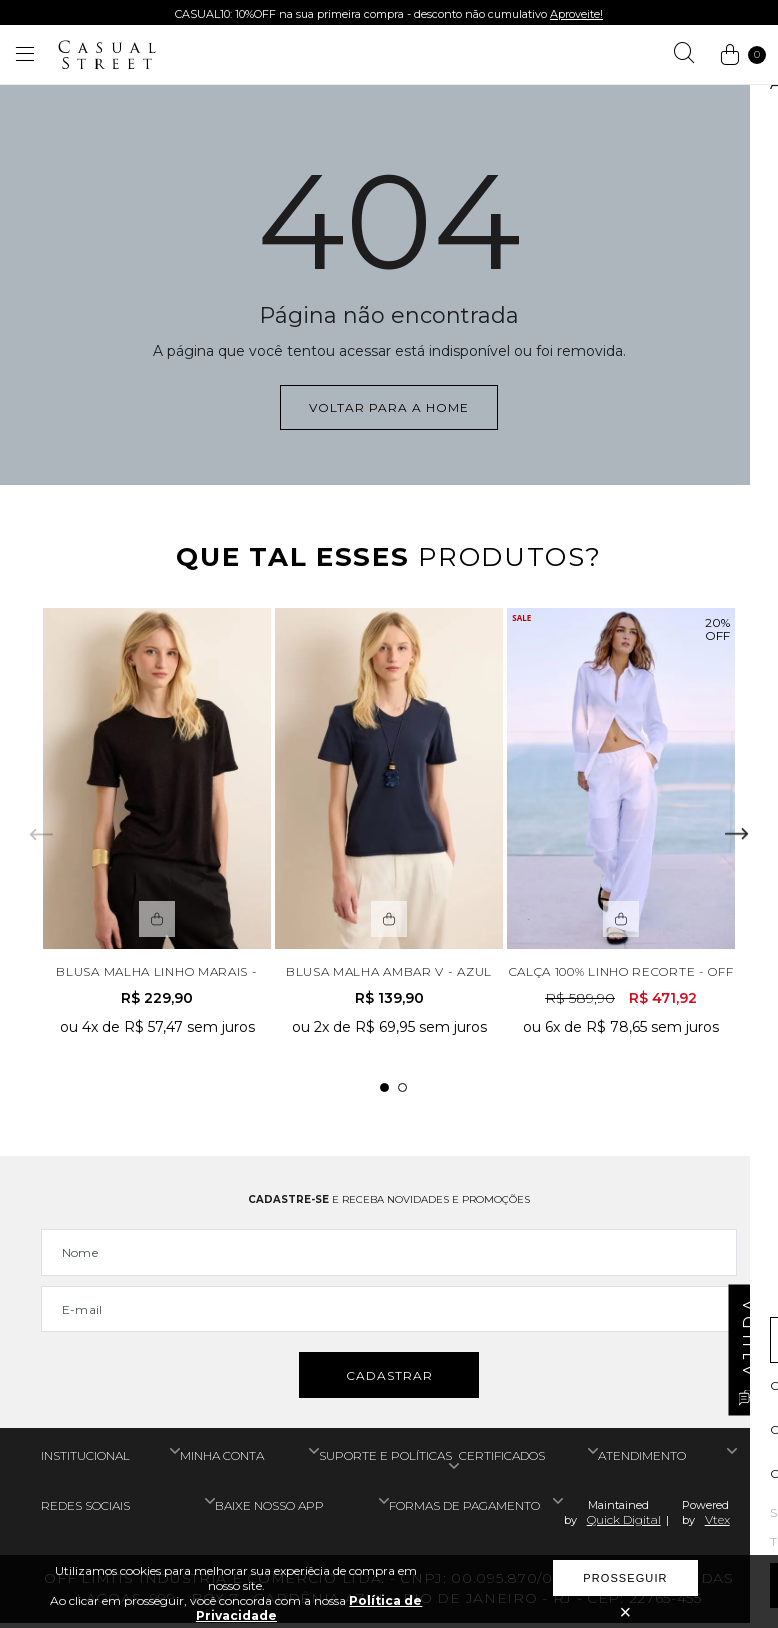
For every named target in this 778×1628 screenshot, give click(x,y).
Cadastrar (389, 1380)
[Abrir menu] (25, 55)
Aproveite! (576, 14)
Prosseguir (625, 1578)
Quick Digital (624, 1524)
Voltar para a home (389, 407)
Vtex (717, 1524)
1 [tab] (384, 1090)
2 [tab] (402, 1090)
